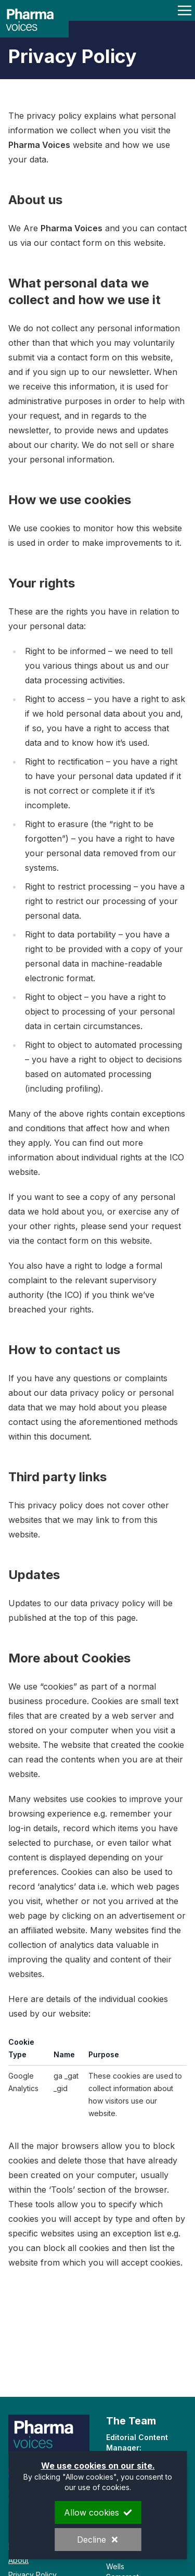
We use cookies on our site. (97, 2465)
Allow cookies (98, 2512)
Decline (98, 2539)
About (18, 2560)
